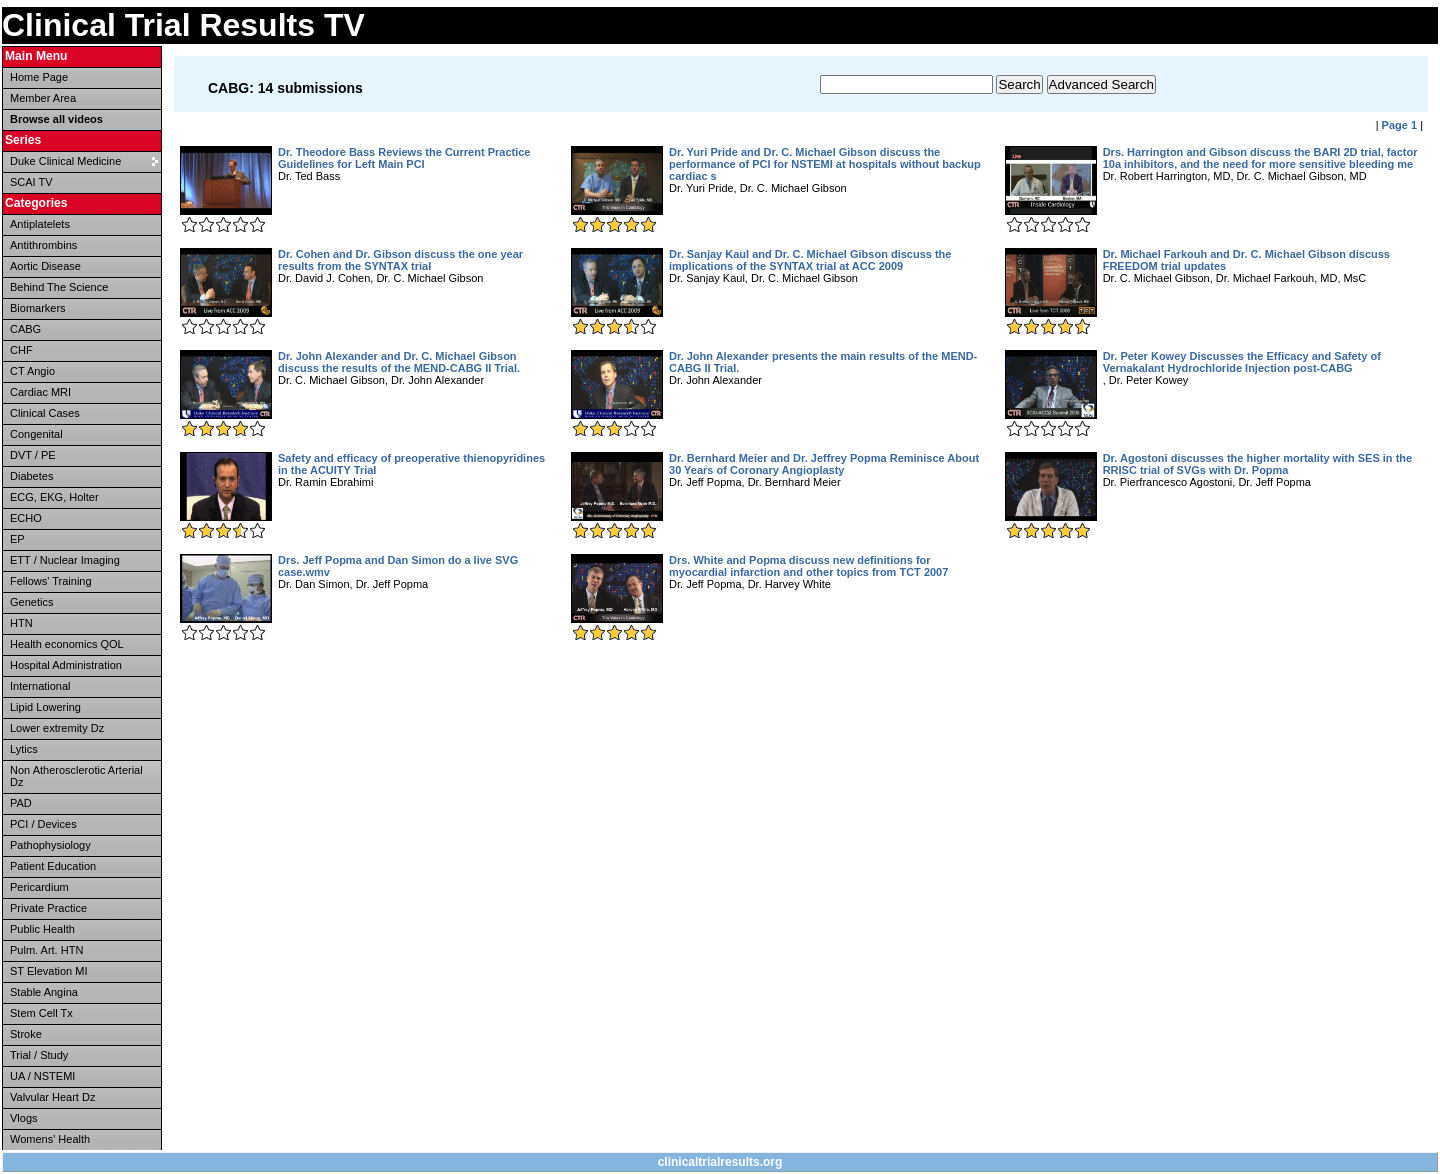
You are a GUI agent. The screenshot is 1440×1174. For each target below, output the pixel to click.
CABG (25, 329)
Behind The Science (59, 287)
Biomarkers (38, 308)
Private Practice (48, 908)
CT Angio (32, 371)
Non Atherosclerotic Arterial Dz (76, 776)
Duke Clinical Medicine (65, 161)
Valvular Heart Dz (52, 1097)
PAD (21, 803)
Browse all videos (56, 119)
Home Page (39, 77)
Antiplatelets (40, 224)
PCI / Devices (43, 824)
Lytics (24, 749)
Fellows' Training (51, 581)
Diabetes (31, 476)
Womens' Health (50, 1139)
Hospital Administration (66, 665)
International (40, 686)
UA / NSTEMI (42, 1076)
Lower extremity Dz (57, 728)
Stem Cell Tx (41, 1013)
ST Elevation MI (48, 971)
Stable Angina (44, 992)
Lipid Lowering (45, 707)
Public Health (42, 929)
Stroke (26, 1034)
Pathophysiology (50, 845)
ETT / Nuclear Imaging (65, 560)
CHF (21, 350)
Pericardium (39, 887)
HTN (21, 623)
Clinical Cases (45, 413)
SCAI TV (31, 182)
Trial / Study (39, 1055)
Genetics (31, 602)
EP (17, 539)
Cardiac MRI (40, 392)
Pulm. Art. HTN (46, 950)
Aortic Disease (45, 266)
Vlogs (24, 1118)
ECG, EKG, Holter (54, 497)
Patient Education (53, 866)
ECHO (26, 518)
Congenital (36, 434)
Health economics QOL (67, 644)
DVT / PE (33, 455)
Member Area (43, 98)
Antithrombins (43, 245)
